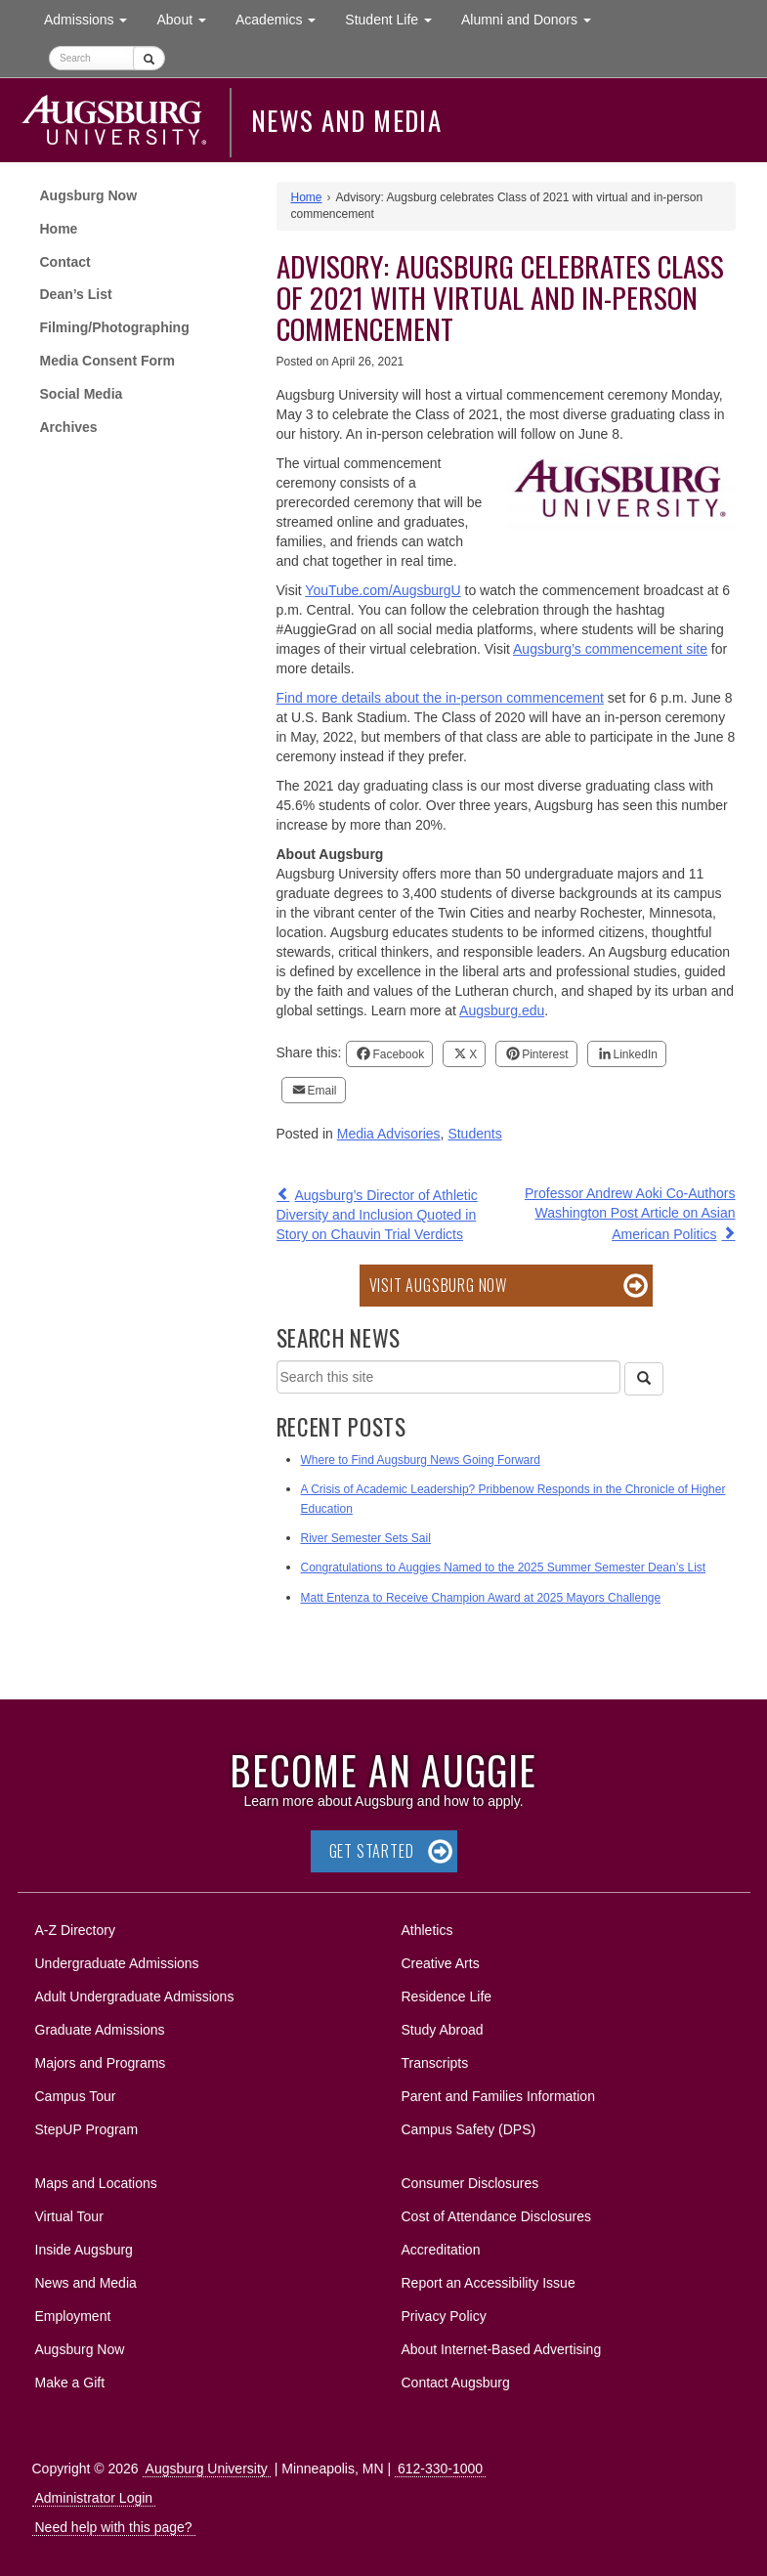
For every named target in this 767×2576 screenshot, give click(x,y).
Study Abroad (443, 2030)
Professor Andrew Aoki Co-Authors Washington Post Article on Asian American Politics (630, 1213)
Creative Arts (441, 1963)
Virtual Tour (69, 2216)
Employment (73, 2316)
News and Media (346, 120)
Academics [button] (282, 18)
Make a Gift (70, 2382)
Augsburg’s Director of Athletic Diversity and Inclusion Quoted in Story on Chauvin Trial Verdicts (377, 1214)
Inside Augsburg (84, 2249)
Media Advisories (389, 1133)
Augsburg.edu (501, 1010)
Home (59, 228)
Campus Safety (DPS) (469, 2129)
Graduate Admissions (100, 2030)
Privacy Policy (444, 2316)
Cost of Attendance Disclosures (497, 2216)
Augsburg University (207, 2468)
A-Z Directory (75, 1930)
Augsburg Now (89, 195)
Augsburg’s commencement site (610, 649)
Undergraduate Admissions (117, 1963)
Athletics (427, 1930)
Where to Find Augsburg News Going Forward (420, 1460)
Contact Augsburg (456, 2382)
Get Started (371, 1851)
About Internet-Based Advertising (502, 2349)
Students (474, 1133)
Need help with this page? (113, 2527)
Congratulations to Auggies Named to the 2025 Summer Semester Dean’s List (503, 1567)
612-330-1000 (440, 2468)
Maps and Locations (96, 2183)
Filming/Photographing (115, 327)
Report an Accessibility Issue (488, 2283)
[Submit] (149, 58)
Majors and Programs (100, 2059)
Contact (65, 262)
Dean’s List (76, 294)
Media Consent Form (107, 360)
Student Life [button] (396, 18)
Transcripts (435, 2063)
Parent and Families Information (498, 2096)
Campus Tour (75, 2096)
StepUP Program (87, 2129)
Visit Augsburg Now (438, 1285)
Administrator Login (94, 2498)
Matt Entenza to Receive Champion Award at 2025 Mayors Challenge (481, 1598)
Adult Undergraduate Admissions (134, 1996)
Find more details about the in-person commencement (440, 698)
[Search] (643, 1378)
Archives (69, 427)
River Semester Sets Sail (366, 1538)
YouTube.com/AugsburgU (382, 590)
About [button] (188, 24)
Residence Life (447, 1996)
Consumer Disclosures (470, 2183)
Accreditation (441, 2249)
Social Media (81, 394)
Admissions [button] (93, 18)
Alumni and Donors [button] (533, 18)
